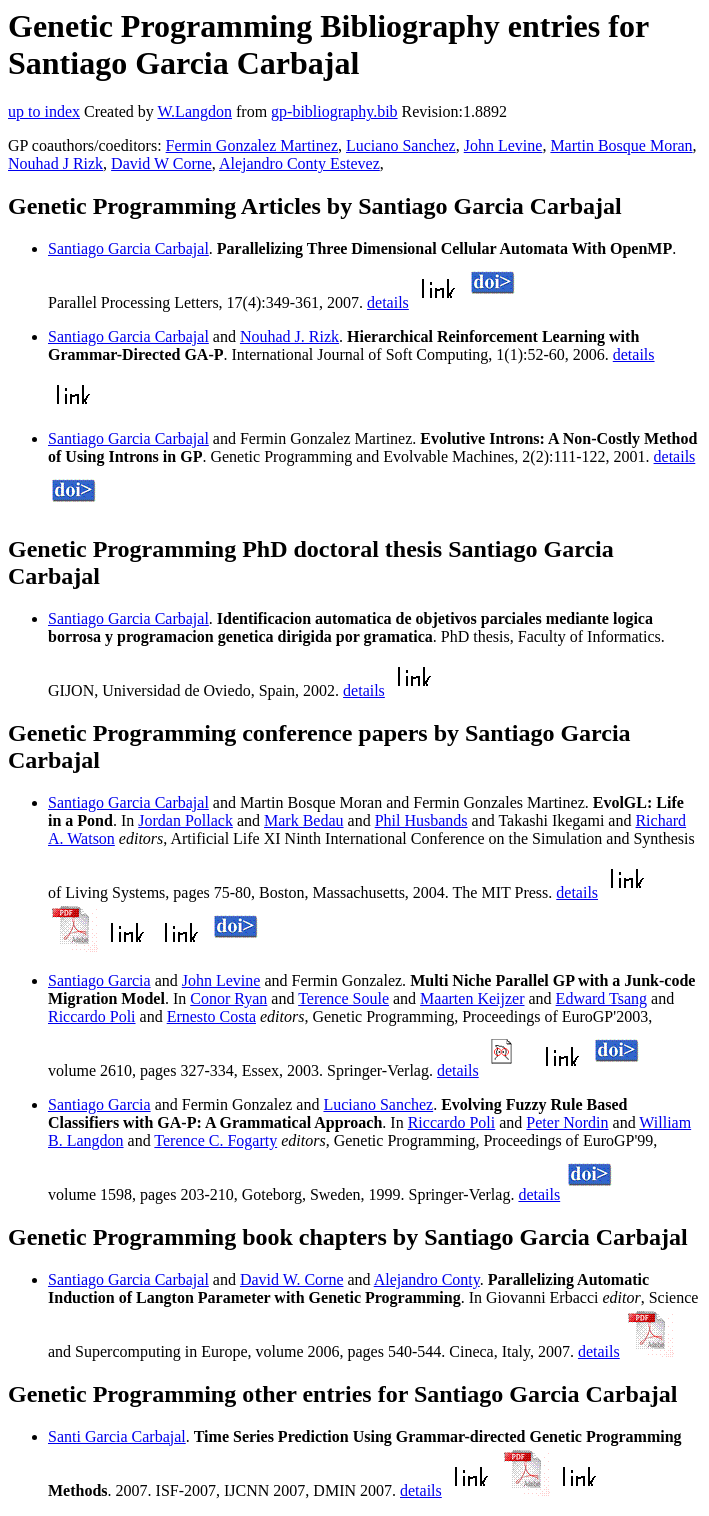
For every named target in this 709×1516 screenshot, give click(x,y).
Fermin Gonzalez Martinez (252, 145)
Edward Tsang (601, 998)
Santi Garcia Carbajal (117, 1436)
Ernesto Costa (211, 1016)
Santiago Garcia (99, 980)
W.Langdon (194, 111)
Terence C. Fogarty (215, 1140)
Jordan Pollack (185, 820)
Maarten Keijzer (472, 998)
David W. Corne (292, 1279)
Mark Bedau (304, 820)
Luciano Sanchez (401, 145)
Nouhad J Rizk (55, 163)
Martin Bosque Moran (621, 145)
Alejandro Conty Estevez (299, 163)
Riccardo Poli (92, 1016)
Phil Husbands (421, 820)
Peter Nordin (567, 1122)
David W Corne (161, 163)
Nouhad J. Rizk (289, 336)
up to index (44, 111)
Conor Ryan (228, 998)
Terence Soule (343, 998)
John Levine (503, 145)
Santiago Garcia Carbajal (128, 248)
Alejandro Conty (427, 1279)
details (388, 302)
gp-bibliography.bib (334, 111)
